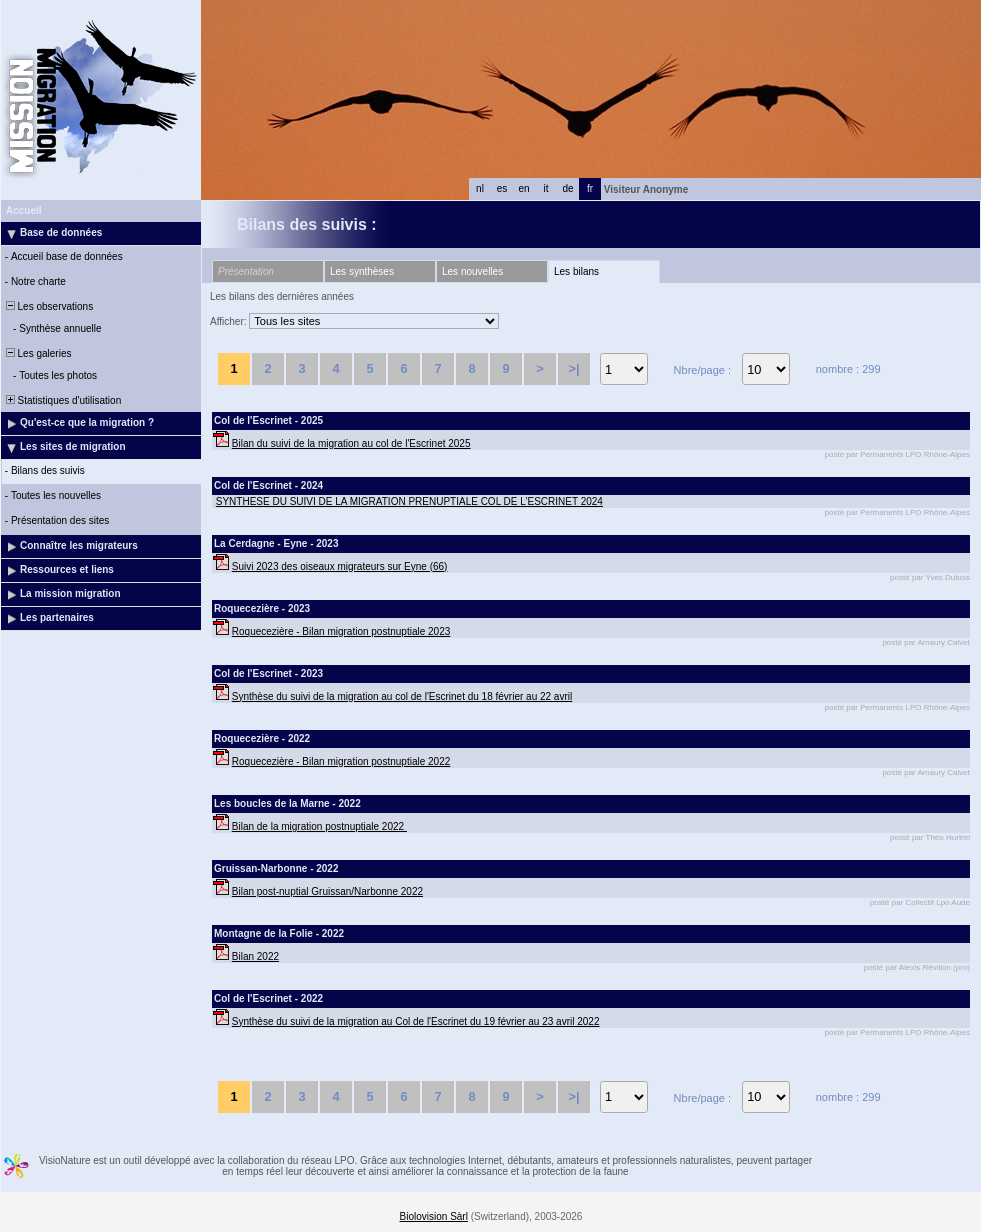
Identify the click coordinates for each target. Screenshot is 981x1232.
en (523, 188)
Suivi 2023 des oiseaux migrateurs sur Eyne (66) (340, 566)
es (502, 188)
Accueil (24, 210)
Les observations (48, 306)
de (567, 188)
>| (573, 368)
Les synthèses (362, 271)
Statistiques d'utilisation (62, 400)
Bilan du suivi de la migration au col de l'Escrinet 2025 (351, 443)
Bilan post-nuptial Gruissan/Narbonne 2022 (327, 891)
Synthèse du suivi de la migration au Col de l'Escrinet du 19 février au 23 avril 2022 (416, 1021)
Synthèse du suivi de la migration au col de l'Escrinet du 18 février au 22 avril (402, 696)
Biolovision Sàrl (434, 1216)
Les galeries (37, 353)
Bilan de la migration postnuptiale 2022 (319, 826)
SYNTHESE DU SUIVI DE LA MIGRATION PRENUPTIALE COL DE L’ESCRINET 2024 (409, 501)
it (546, 188)
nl (480, 188)
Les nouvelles (472, 271)
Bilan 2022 (255, 956)
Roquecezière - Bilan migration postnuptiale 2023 (341, 631)
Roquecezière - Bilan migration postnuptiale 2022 (341, 761)
